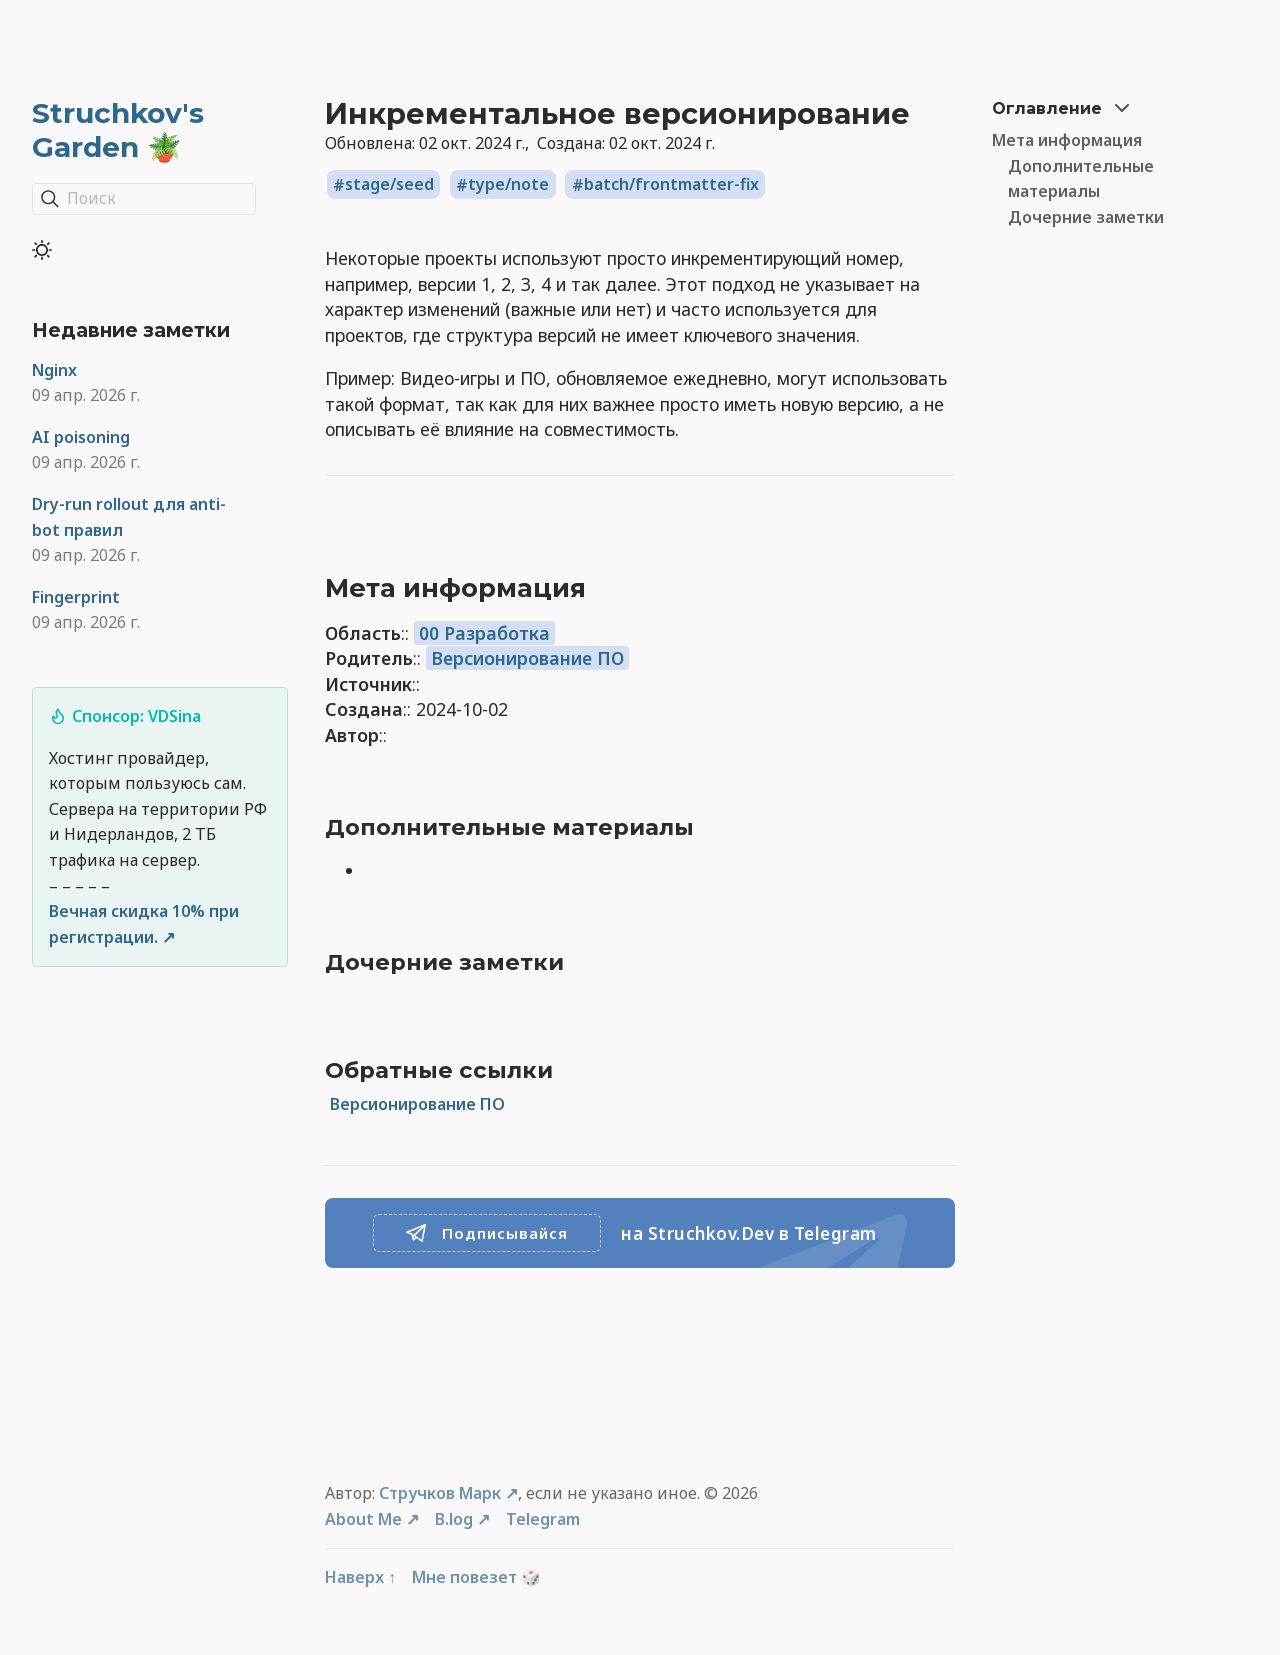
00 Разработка (484, 633)
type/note (508, 185)
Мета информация (1067, 140)
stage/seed (389, 185)
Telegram (543, 1519)
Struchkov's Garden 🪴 (118, 130)
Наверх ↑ (360, 1577)
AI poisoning (81, 437)
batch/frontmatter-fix (671, 185)
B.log (454, 1519)
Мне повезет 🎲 (476, 1577)
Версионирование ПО (527, 658)
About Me (363, 1519)
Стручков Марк (440, 1493)
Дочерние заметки (1086, 217)
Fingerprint (76, 597)
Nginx (54, 370)
